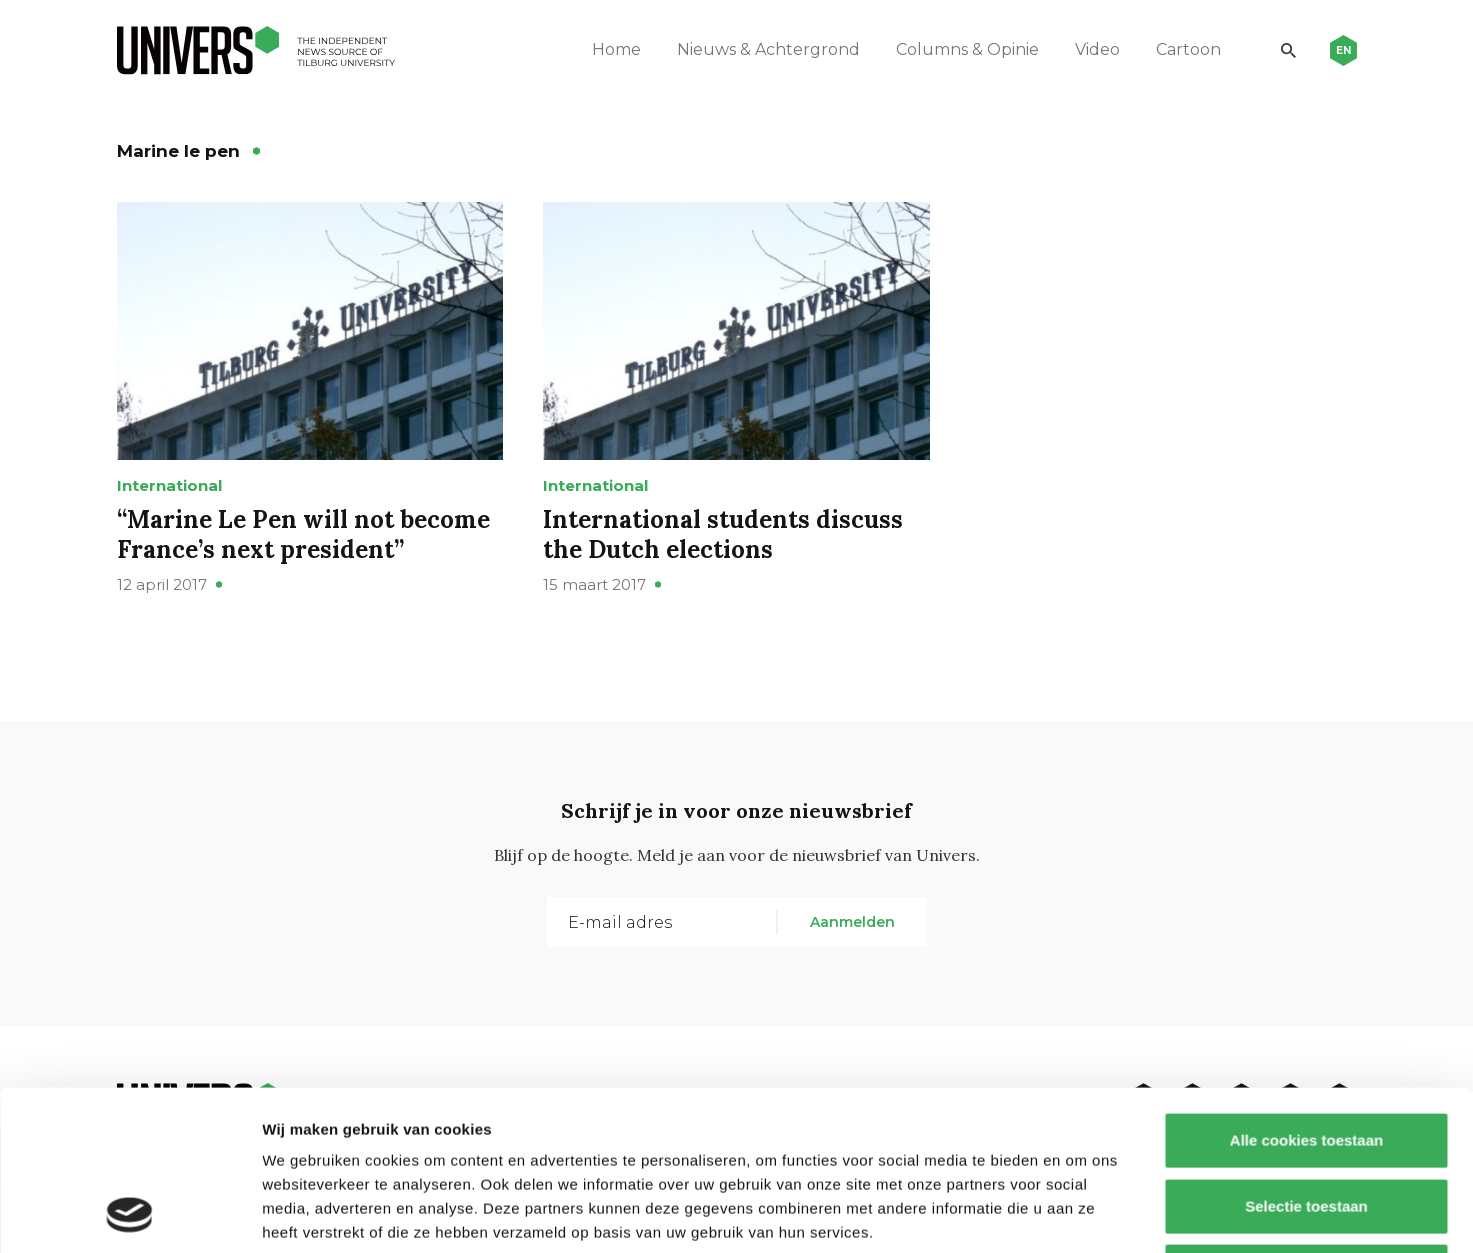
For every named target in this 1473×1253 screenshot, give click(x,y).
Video (1097, 49)
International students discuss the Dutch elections (723, 534)
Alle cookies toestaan (1305, 990)
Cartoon (1188, 49)
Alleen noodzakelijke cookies (1306, 1121)
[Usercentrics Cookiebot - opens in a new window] (129, 1214)
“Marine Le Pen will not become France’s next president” (303, 534)
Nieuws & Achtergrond (768, 49)
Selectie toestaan (1306, 1056)
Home (616, 49)
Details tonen (1080, 1213)
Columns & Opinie (967, 49)
